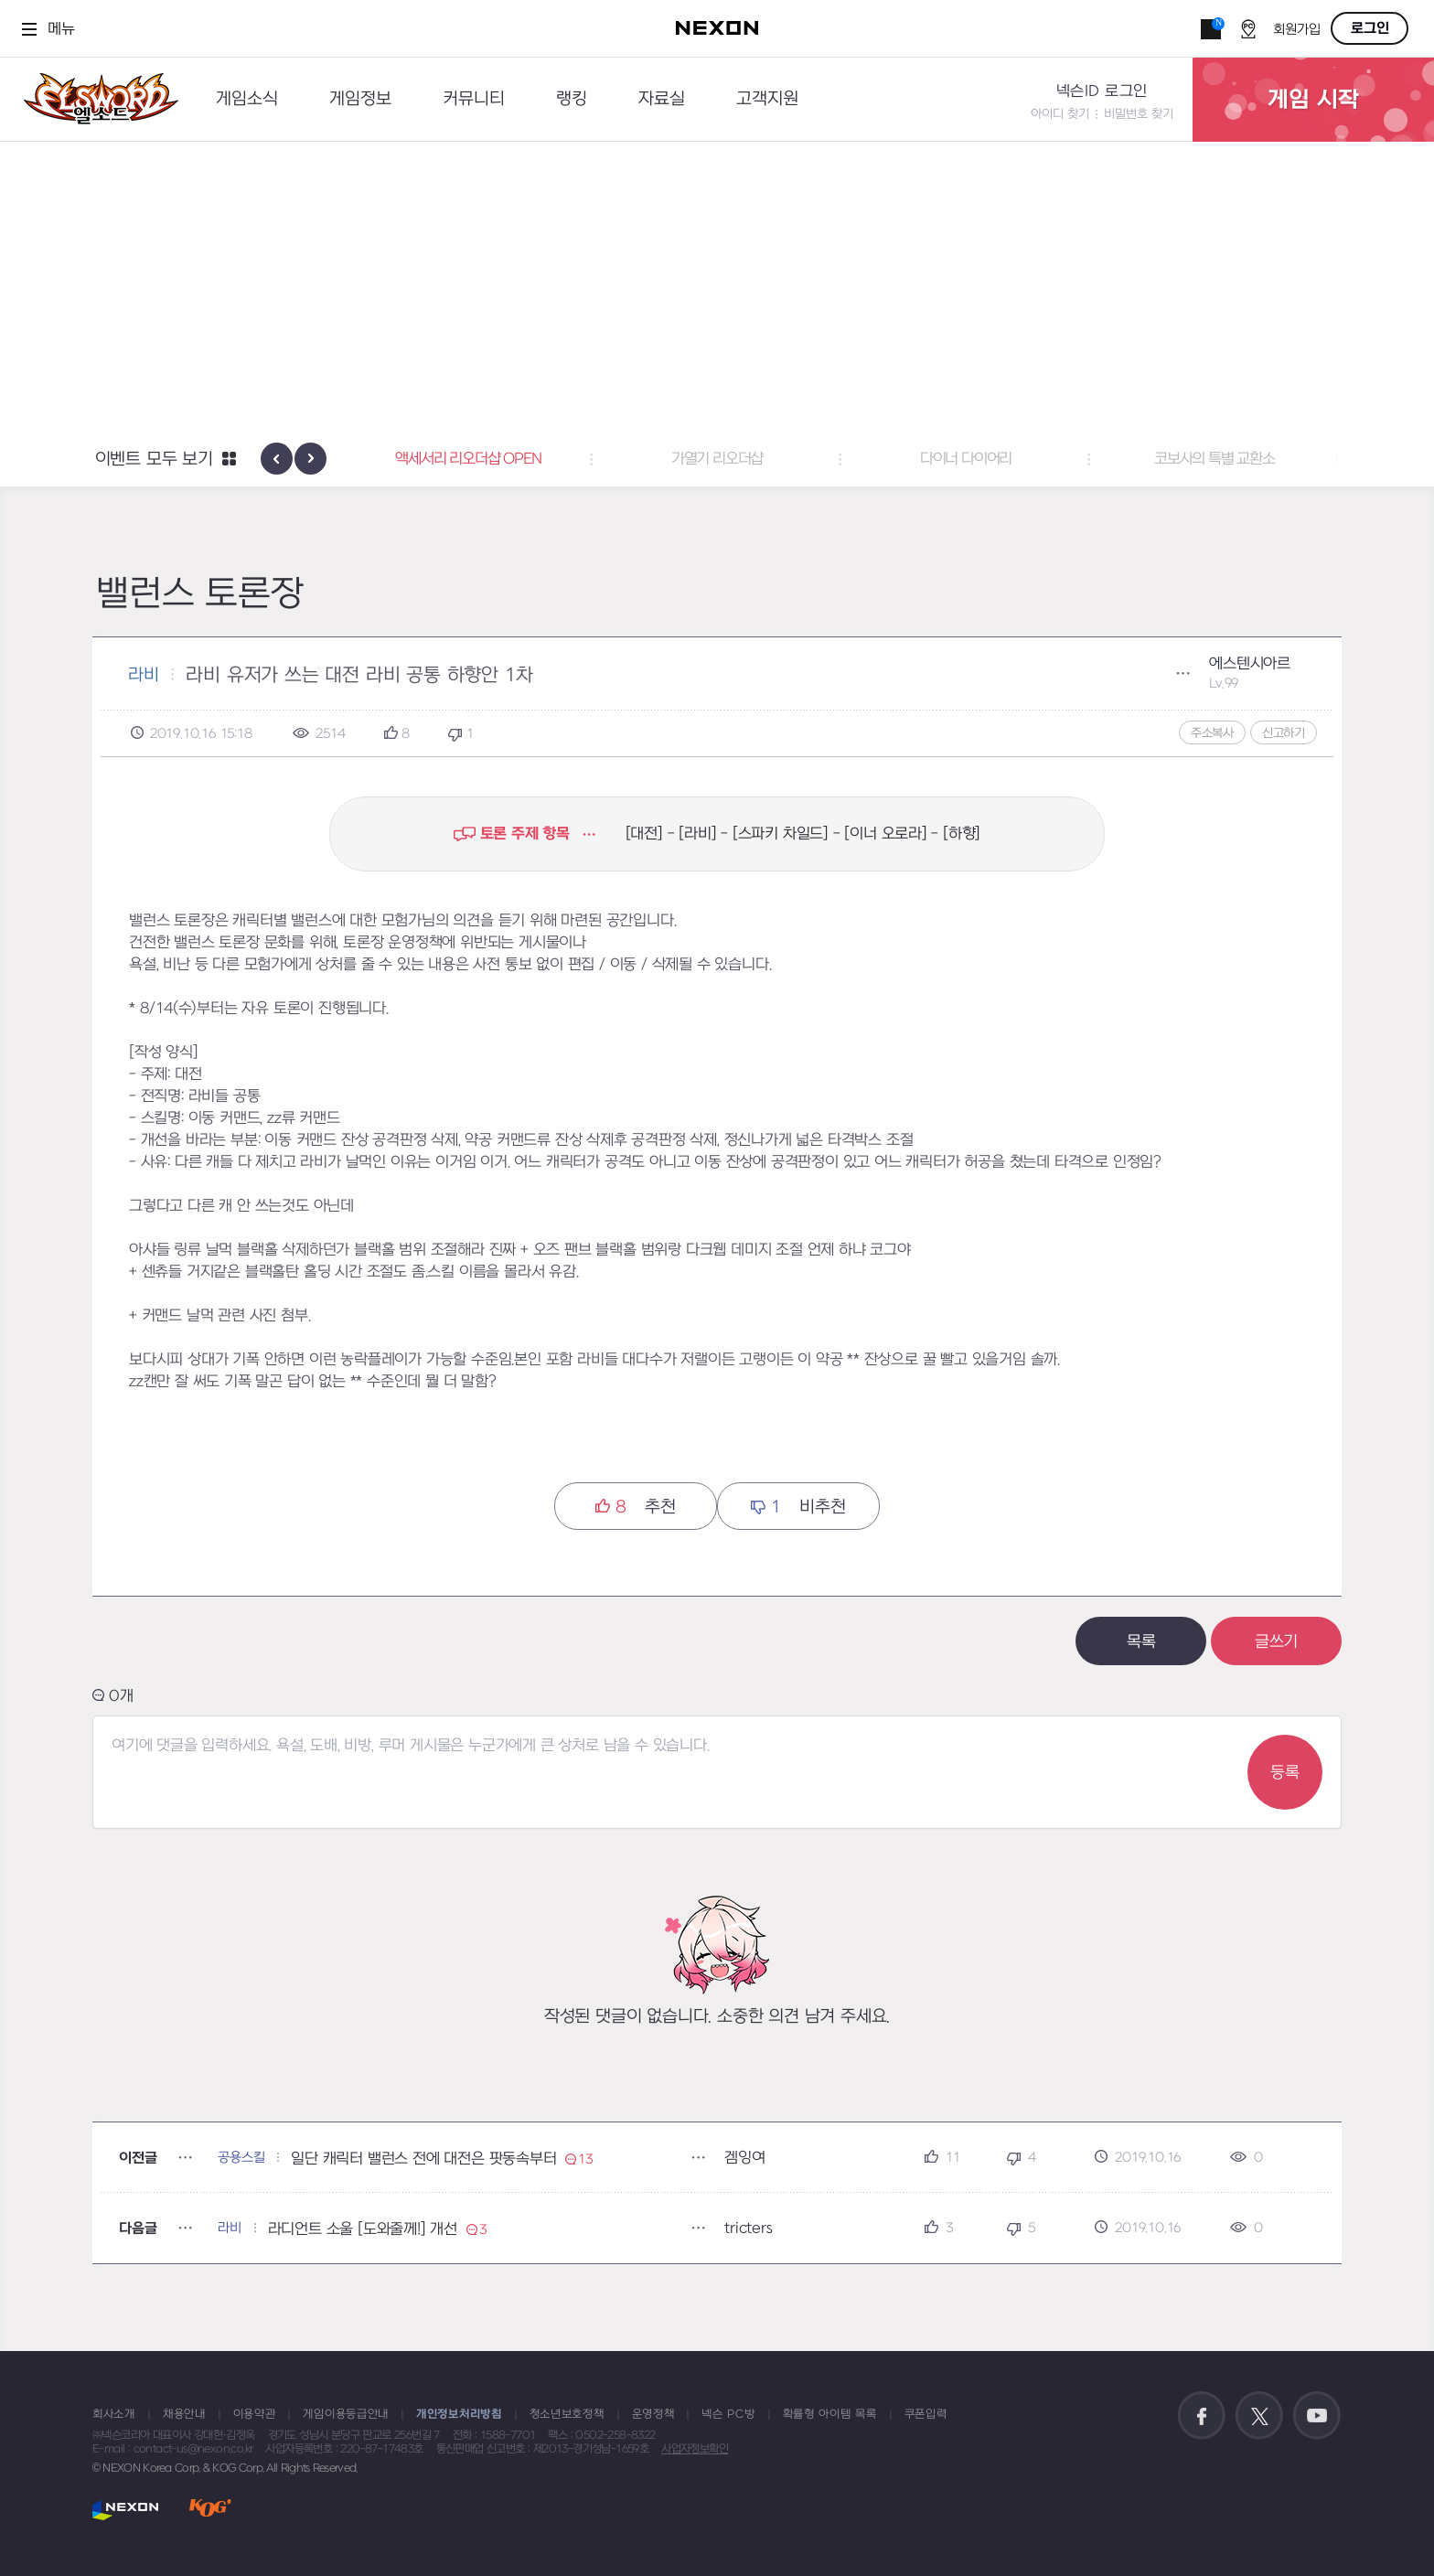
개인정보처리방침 (459, 2414)
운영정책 (653, 2414)
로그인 (1370, 28)
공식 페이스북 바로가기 (1201, 2416)
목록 (1141, 1642)
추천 (635, 1506)
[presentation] (277, 459)
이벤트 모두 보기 (154, 459)
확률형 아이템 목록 (830, 2414)
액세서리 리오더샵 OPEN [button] (467, 459)
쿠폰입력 (925, 2414)
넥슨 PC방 (727, 2414)
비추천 (798, 1506)
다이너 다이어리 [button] (965, 459)
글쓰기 (1276, 1642)
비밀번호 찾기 (1138, 114)
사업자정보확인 (694, 2448)
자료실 (661, 99)
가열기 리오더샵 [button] (717, 459)
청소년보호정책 (567, 2414)
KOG (210, 2510)
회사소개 (113, 2414)
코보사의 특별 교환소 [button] (1214, 459)
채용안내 (184, 2414)
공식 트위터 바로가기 (1259, 2416)
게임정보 (360, 99)
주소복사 (1212, 733)
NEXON (125, 2510)
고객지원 (767, 99)
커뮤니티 (474, 99)
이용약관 (254, 2414)
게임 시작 (1313, 100)
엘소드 (95, 99)
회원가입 (1297, 29)
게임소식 (247, 99)
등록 (1285, 1772)
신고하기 (1283, 733)
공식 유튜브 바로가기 (1317, 2416)
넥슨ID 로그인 (1102, 91)
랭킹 (571, 99)
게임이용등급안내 (346, 2414)
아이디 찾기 (1060, 114)
